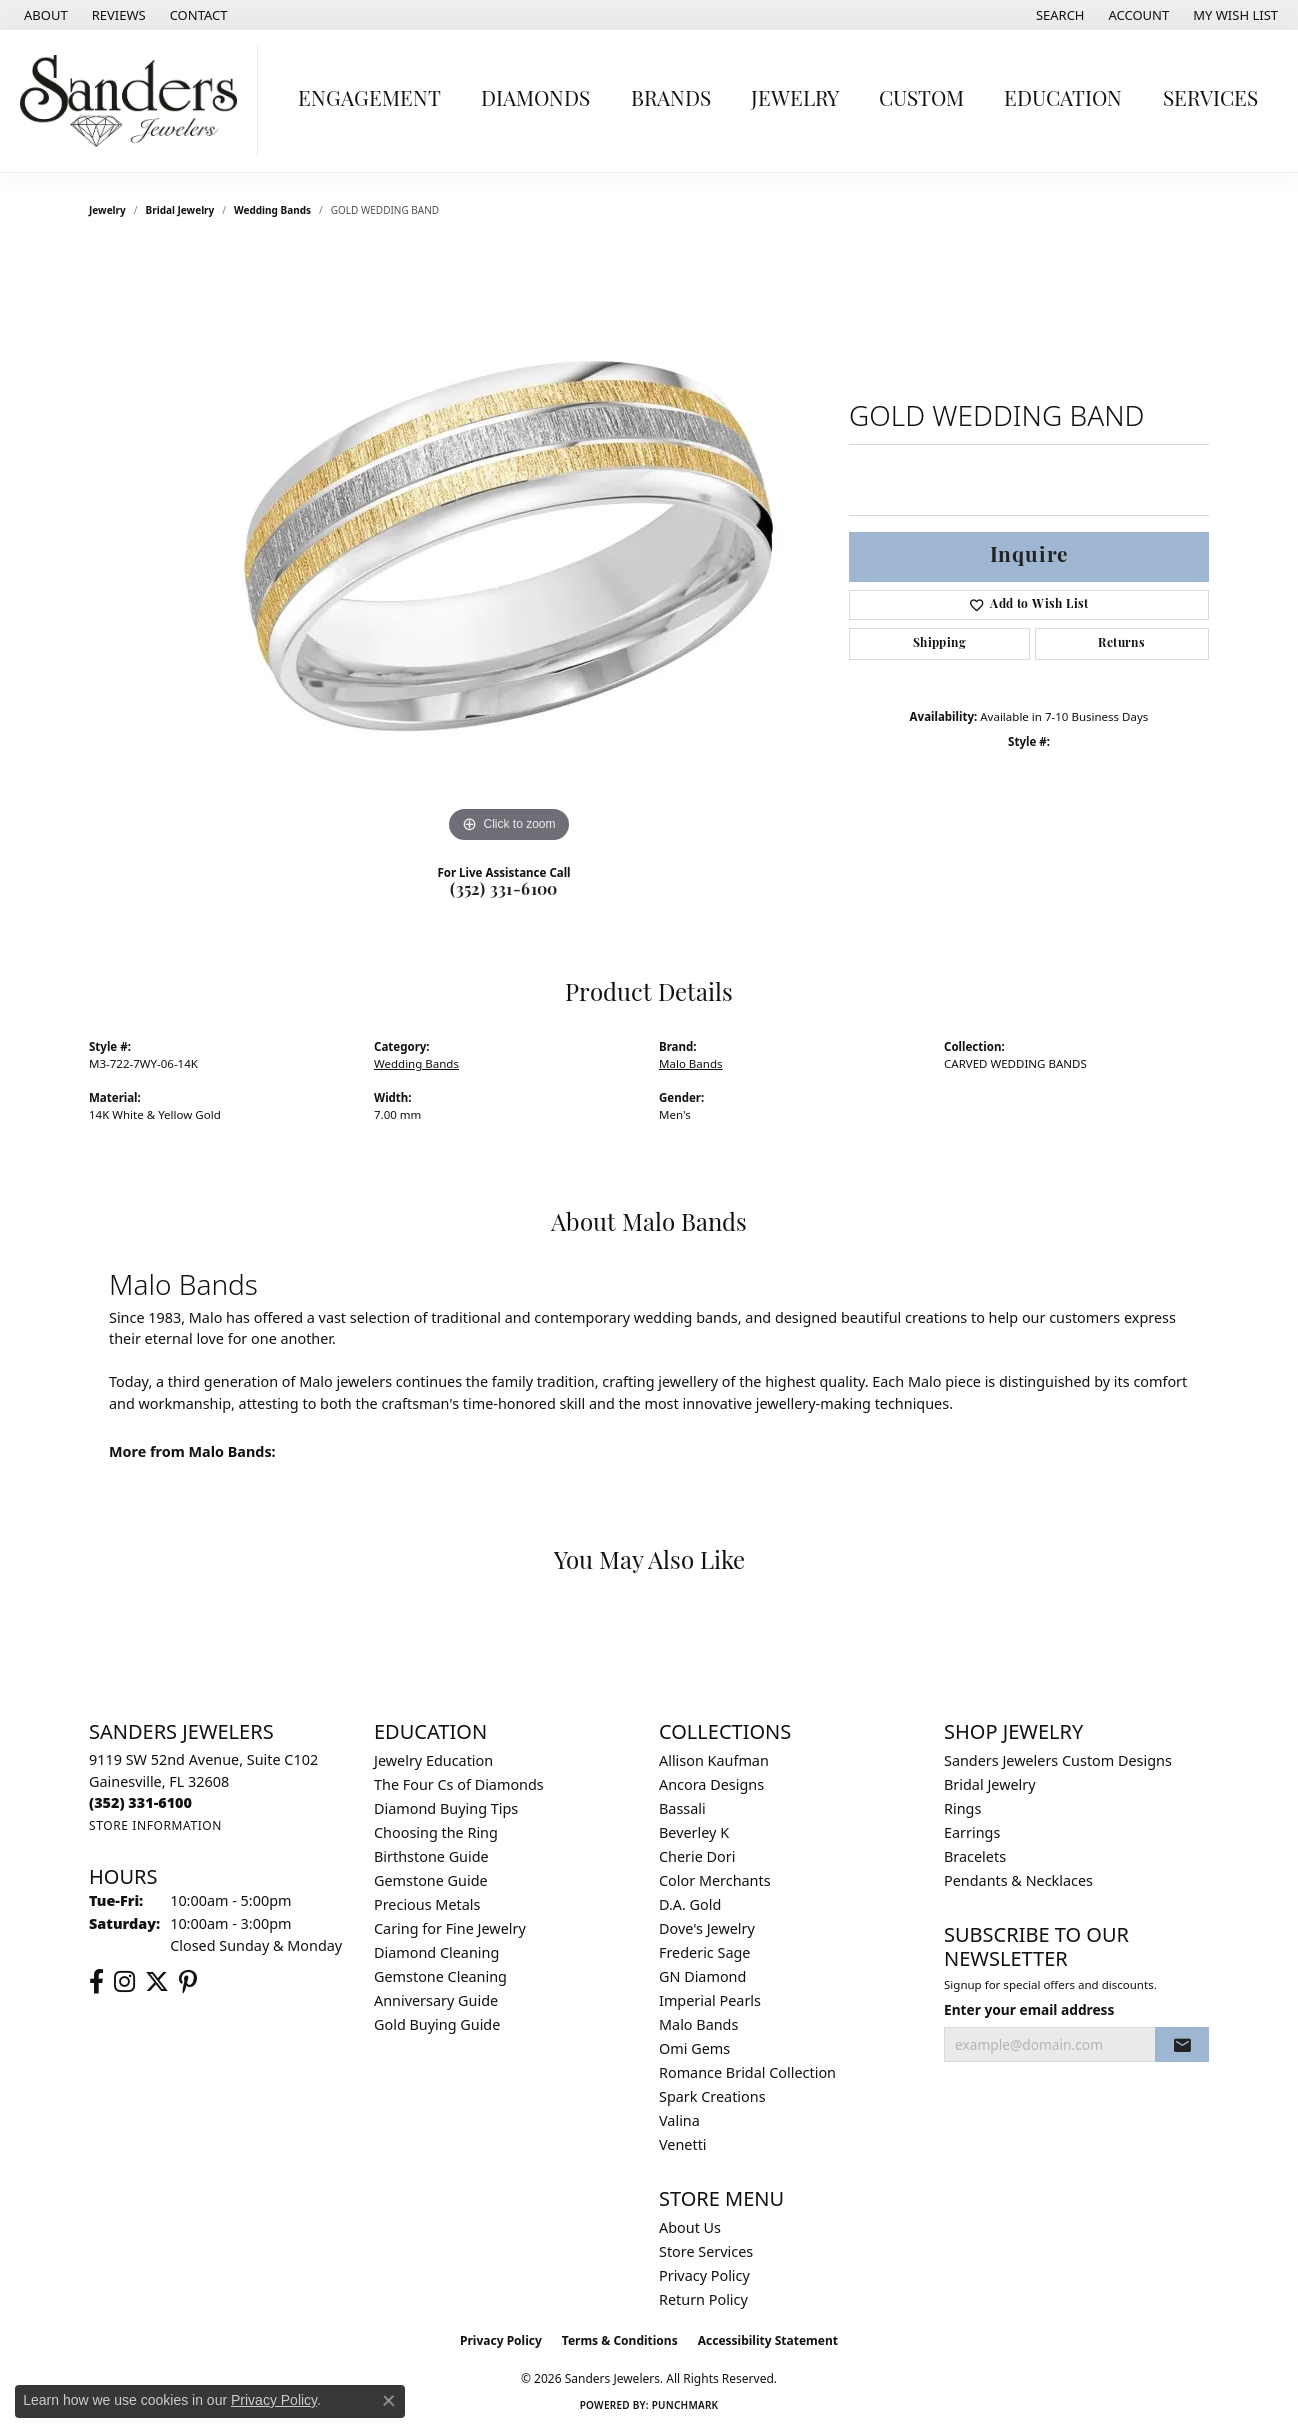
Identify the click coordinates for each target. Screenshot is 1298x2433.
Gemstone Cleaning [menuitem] (440, 1976)
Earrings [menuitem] (972, 1832)
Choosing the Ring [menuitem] (436, 1832)
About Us (690, 2227)
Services (1210, 100)
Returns (1121, 644)
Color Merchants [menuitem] (715, 1880)
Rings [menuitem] (962, 1808)
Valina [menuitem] (679, 2120)
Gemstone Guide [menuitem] (431, 1880)
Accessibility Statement (768, 2340)
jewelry (107, 210)
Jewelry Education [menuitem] (433, 1760)
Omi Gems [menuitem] (694, 2048)
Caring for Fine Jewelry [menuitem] (450, 1928)
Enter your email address (1029, 2009)
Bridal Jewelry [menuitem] (990, 1784)
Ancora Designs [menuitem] (711, 1784)
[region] (509, 548)
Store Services (706, 2251)
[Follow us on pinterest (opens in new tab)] (188, 1982)
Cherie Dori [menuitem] (697, 1856)
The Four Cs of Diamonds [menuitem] (459, 1784)
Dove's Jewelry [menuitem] (707, 1928)
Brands (671, 100)
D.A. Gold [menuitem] (690, 1904)
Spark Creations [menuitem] (712, 2096)
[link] (44, 15)
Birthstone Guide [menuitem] (431, 1856)
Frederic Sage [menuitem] (704, 1952)
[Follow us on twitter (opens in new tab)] (157, 1982)
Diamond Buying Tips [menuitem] (446, 1808)
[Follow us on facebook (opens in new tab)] (96, 1982)
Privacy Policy (704, 2275)
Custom (921, 100)
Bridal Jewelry (180, 210)
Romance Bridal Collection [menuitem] (747, 2072)
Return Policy (703, 2299)
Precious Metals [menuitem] (427, 1904)
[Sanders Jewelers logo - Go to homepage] (134, 101)
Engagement (369, 100)
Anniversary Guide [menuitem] (436, 2000)
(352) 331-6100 (504, 891)
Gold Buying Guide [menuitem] (437, 2024)
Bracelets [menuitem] (975, 1856)
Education (1063, 100)
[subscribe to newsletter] (1182, 2045)
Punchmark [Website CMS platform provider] (685, 2405)
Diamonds (535, 100)
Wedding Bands (272, 210)
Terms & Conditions (620, 2340)
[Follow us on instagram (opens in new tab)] (124, 1982)
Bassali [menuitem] (682, 1808)
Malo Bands (691, 1063)
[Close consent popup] (389, 2401)
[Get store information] (155, 1825)
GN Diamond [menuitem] (702, 1976)
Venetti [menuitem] (683, 2144)
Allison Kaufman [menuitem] (714, 1760)
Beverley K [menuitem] (694, 1832)
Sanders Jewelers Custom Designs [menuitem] (1058, 1760)
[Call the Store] (140, 1802)
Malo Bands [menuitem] (698, 2024)
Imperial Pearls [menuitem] (710, 2000)
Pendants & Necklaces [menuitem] (1018, 1880)
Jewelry (795, 100)
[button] (1058, 15)
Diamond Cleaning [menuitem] (436, 1952)
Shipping (939, 644)
